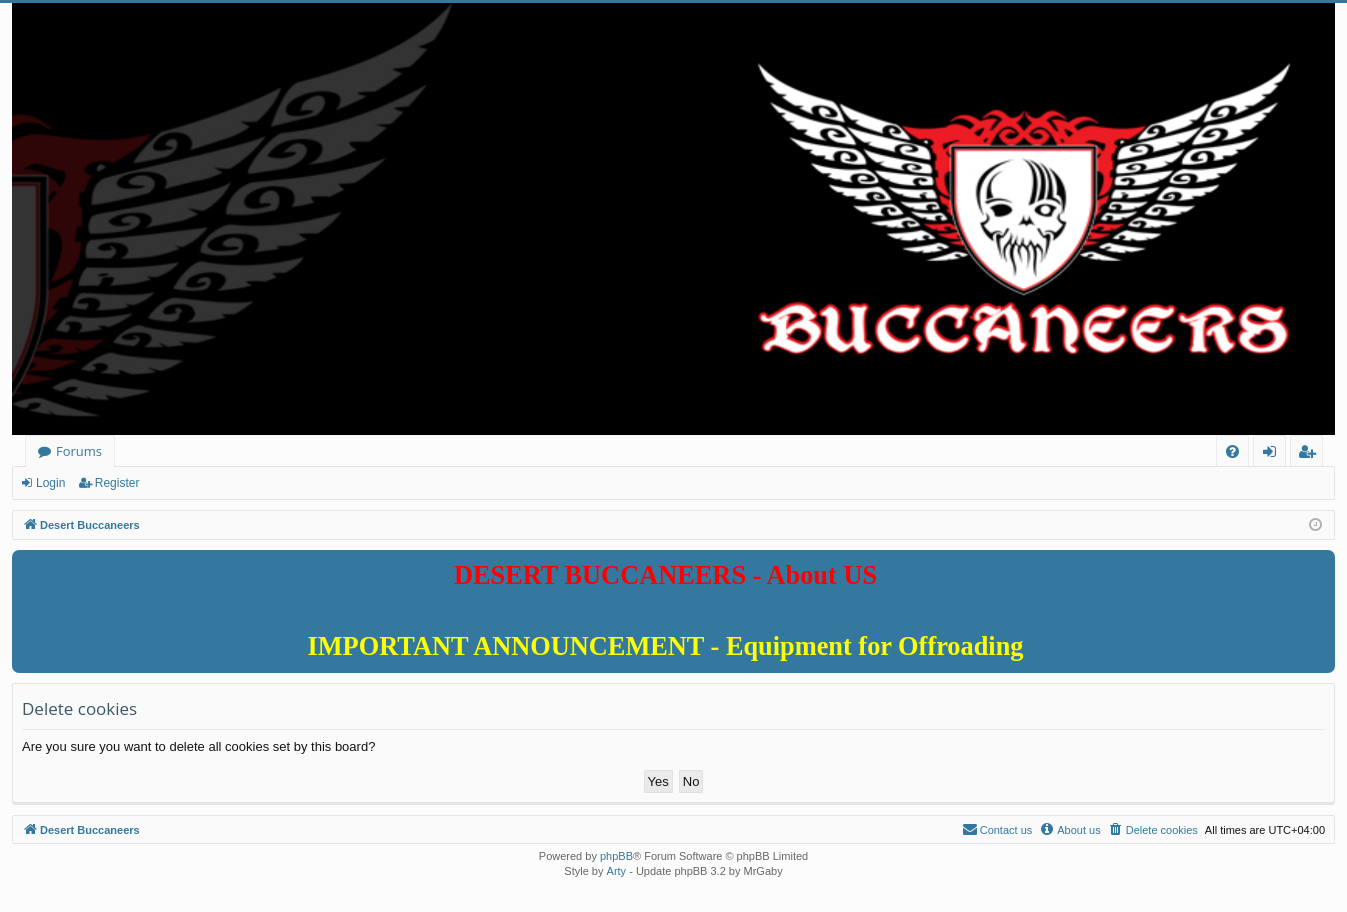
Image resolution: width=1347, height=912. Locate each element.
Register (117, 483)
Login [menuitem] (1273, 454)
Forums (79, 451)
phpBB (616, 856)
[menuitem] (1232, 451)
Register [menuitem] (1311, 454)
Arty (617, 871)
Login (50, 483)
